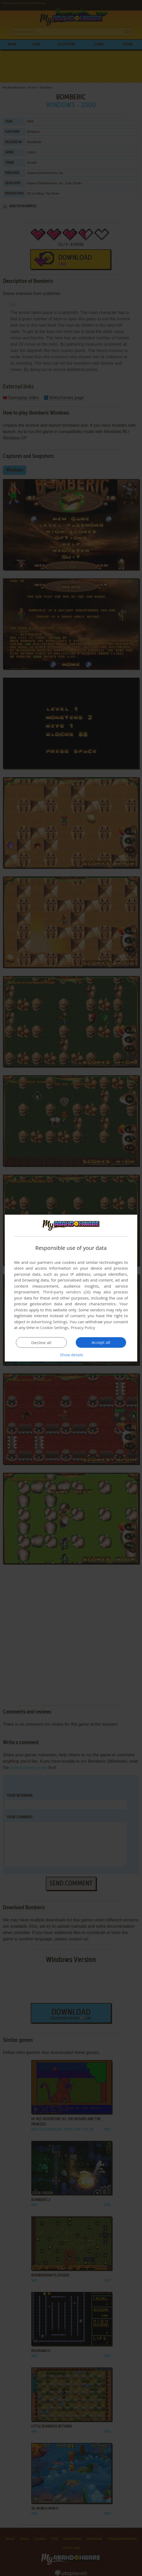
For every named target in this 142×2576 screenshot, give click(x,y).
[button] (71, 1355)
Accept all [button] (101, 1342)
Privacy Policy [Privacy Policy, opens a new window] (83, 1327)
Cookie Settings (54, 1327)
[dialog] (71, 1287)
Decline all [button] (41, 1342)
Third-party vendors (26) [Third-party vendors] (66, 1291)
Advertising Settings (49, 1321)
